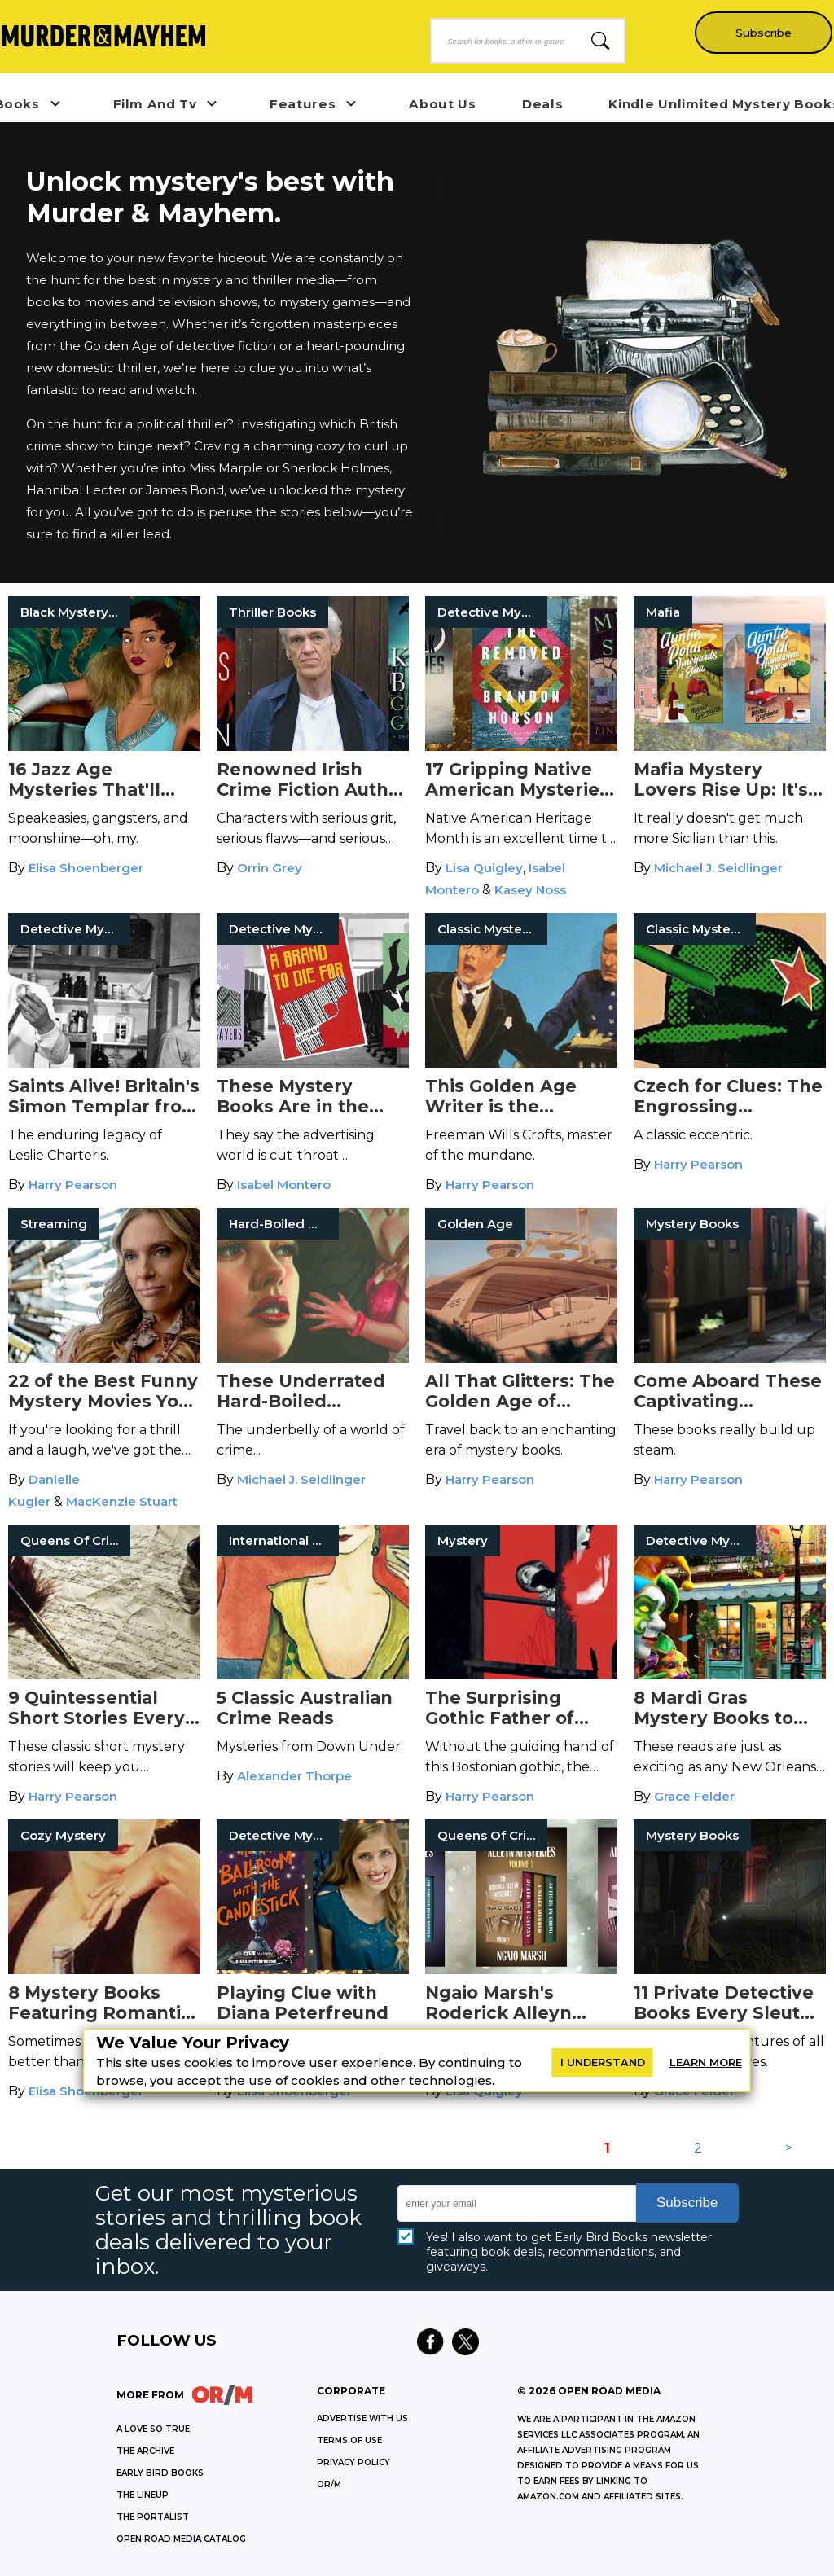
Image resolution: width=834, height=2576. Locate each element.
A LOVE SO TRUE (153, 2429)
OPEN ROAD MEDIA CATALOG (181, 2539)
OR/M (329, 2484)
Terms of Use (349, 2440)
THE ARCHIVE (145, 2451)
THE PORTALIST (152, 2517)
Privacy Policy (353, 2462)
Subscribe (761, 32)
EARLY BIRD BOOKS (160, 2473)
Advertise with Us (362, 2418)
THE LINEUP (142, 2495)
